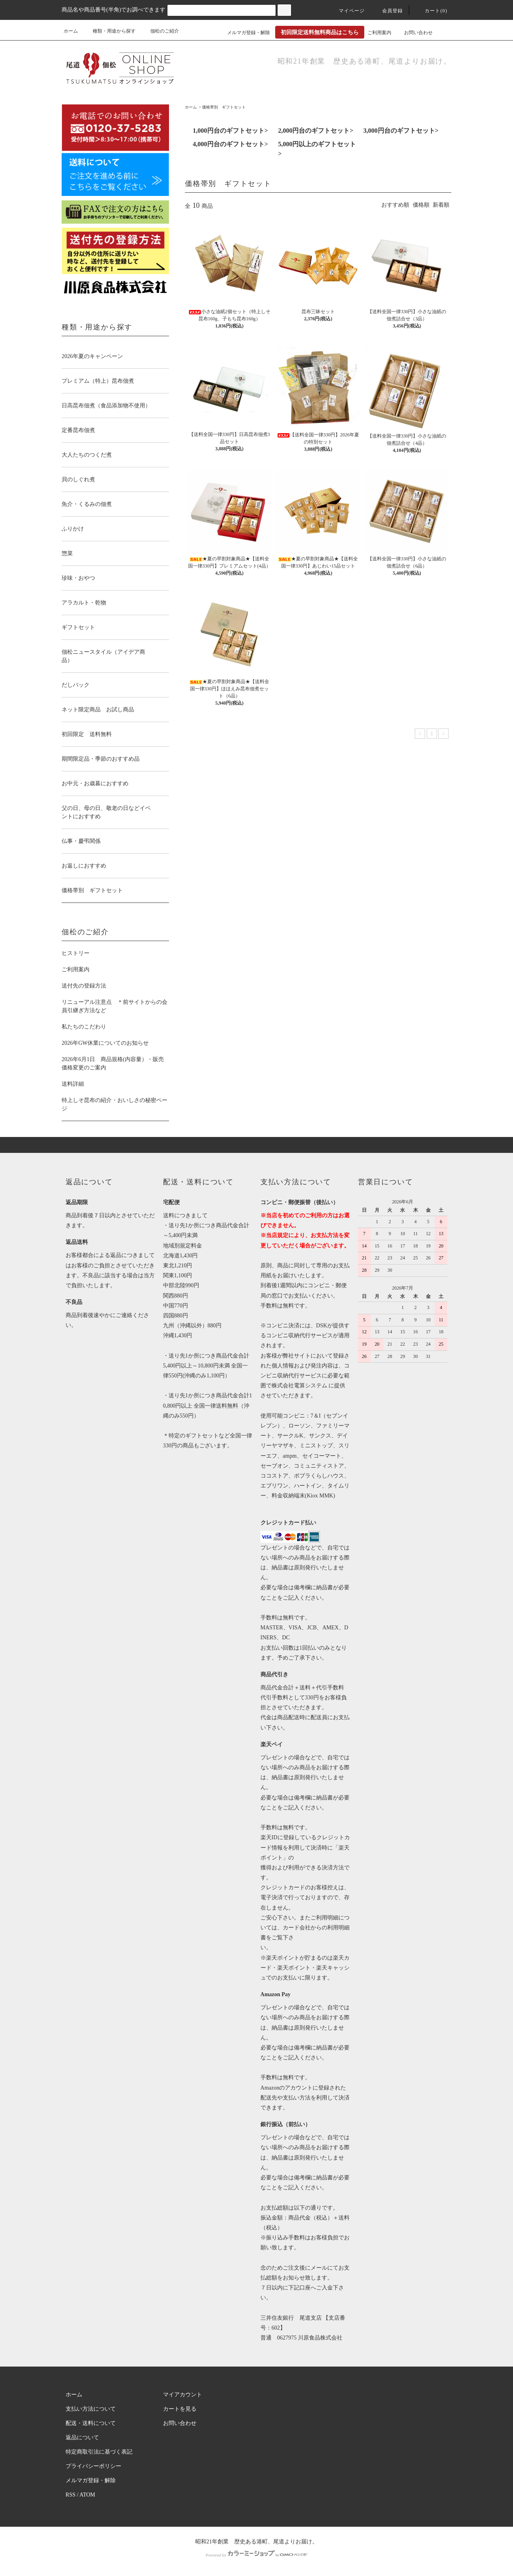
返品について (82, 2437)
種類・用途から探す (109, 31)
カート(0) (431, 11)
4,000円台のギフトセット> (230, 144)
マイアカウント (182, 2395)
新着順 (441, 205)
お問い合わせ (413, 32)
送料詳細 (73, 1084)
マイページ (347, 11)
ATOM (87, 2495)
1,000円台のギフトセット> (230, 130)
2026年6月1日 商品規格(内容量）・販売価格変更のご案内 (113, 1063)
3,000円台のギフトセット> (401, 130)
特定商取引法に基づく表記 (99, 2452)
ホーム (71, 31)
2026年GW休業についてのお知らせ (105, 1043)
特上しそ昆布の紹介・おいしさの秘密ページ (114, 1104)
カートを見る (179, 2409)
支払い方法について (91, 2409)
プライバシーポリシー (93, 2466)
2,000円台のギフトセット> (315, 130)
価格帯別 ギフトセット (224, 107)
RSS (71, 2495)
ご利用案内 (379, 32)
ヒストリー (75, 953)
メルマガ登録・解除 (244, 32)
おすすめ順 (395, 205)
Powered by (256, 2555)
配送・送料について (91, 2423)
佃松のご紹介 (160, 31)
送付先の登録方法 (84, 986)
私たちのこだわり (84, 1027)
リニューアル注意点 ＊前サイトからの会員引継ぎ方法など (114, 1006)
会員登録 (388, 11)
